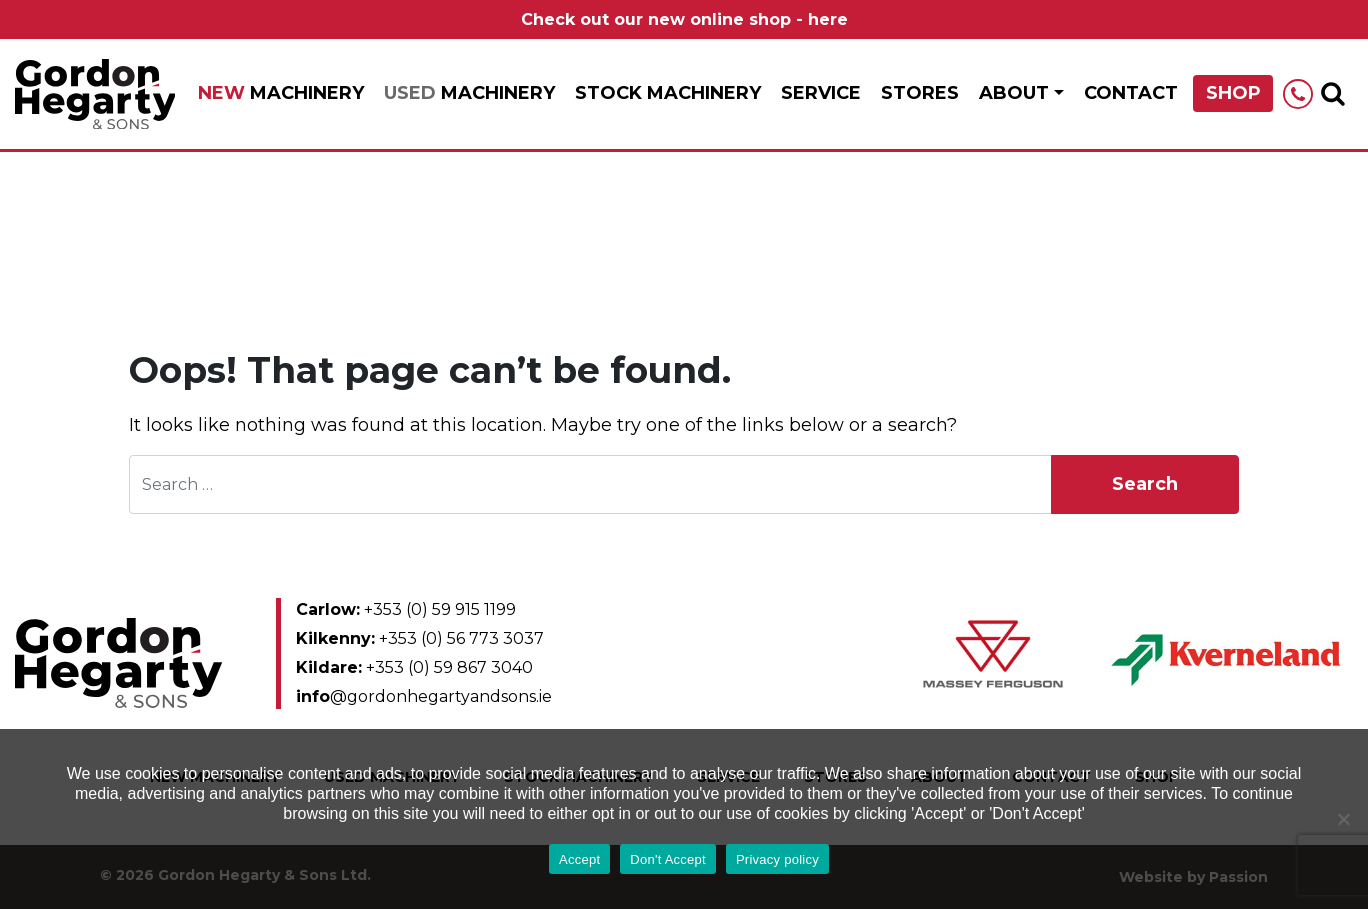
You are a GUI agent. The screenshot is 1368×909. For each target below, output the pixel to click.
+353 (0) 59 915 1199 (406, 609)
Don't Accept (668, 859)
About (1014, 93)
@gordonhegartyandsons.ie (424, 696)
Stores (920, 93)
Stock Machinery (668, 93)
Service (821, 93)
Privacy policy (777, 859)
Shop (1233, 93)
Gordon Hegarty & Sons (95, 94)
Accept (579, 859)
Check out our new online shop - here (684, 19)
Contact (1131, 93)
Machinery (281, 93)
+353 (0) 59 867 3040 (414, 667)
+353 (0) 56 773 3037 (420, 638)
